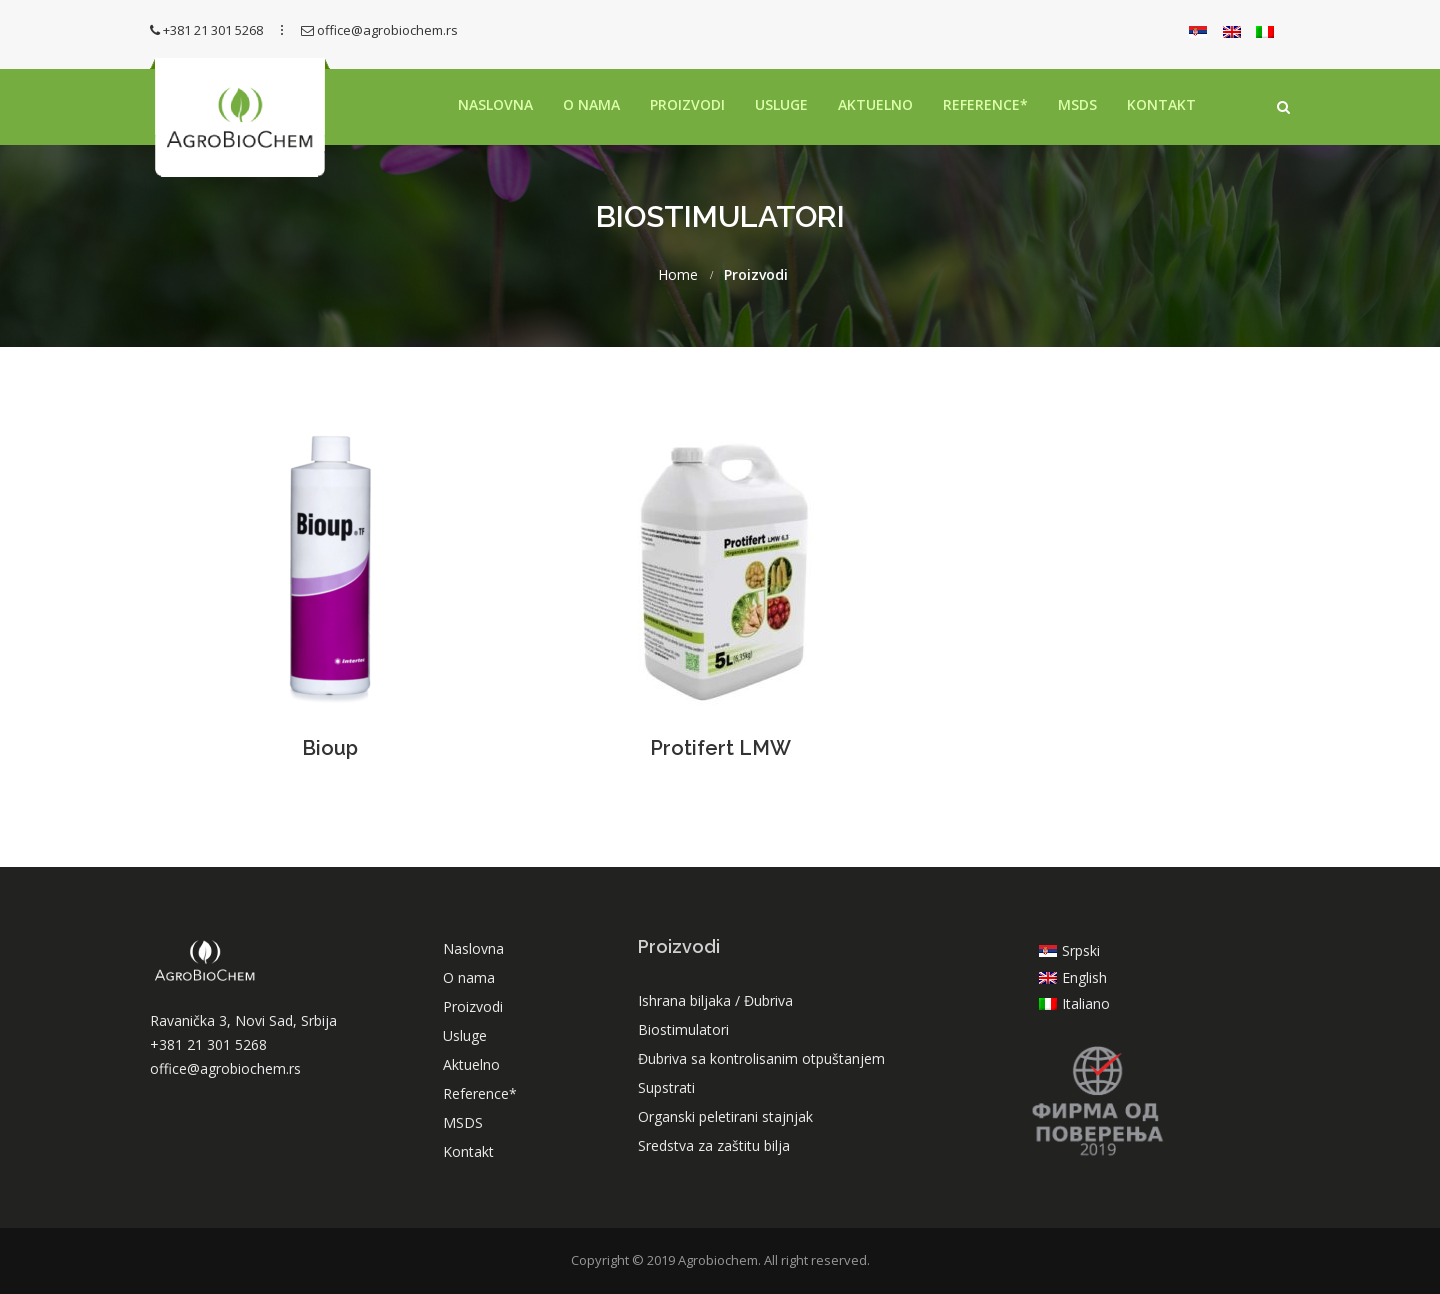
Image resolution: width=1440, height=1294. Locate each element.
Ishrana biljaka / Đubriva (715, 1000)
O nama (591, 104)
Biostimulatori (683, 1029)
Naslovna (495, 104)
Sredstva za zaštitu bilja (714, 1145)
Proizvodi (687, 104)
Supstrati (666, 1087)
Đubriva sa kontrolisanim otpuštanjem (761, 1058)
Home (678, 275)
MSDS (1077, 104)
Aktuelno (875, 104)
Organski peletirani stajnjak (725, 1116)
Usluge (781, 104)
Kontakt (1161, 104)
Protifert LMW (720, 748)
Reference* (985, 104)
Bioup (330, 748)
